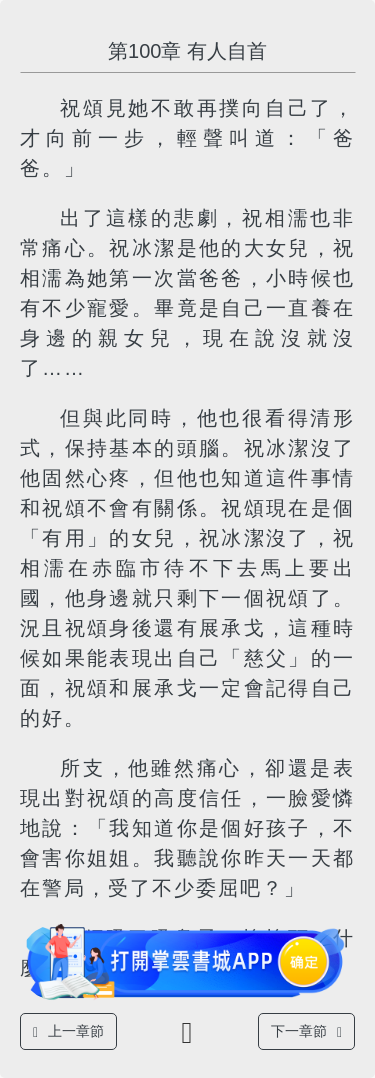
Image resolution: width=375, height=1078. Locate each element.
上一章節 (68, 1031)
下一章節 (306, 1031)
